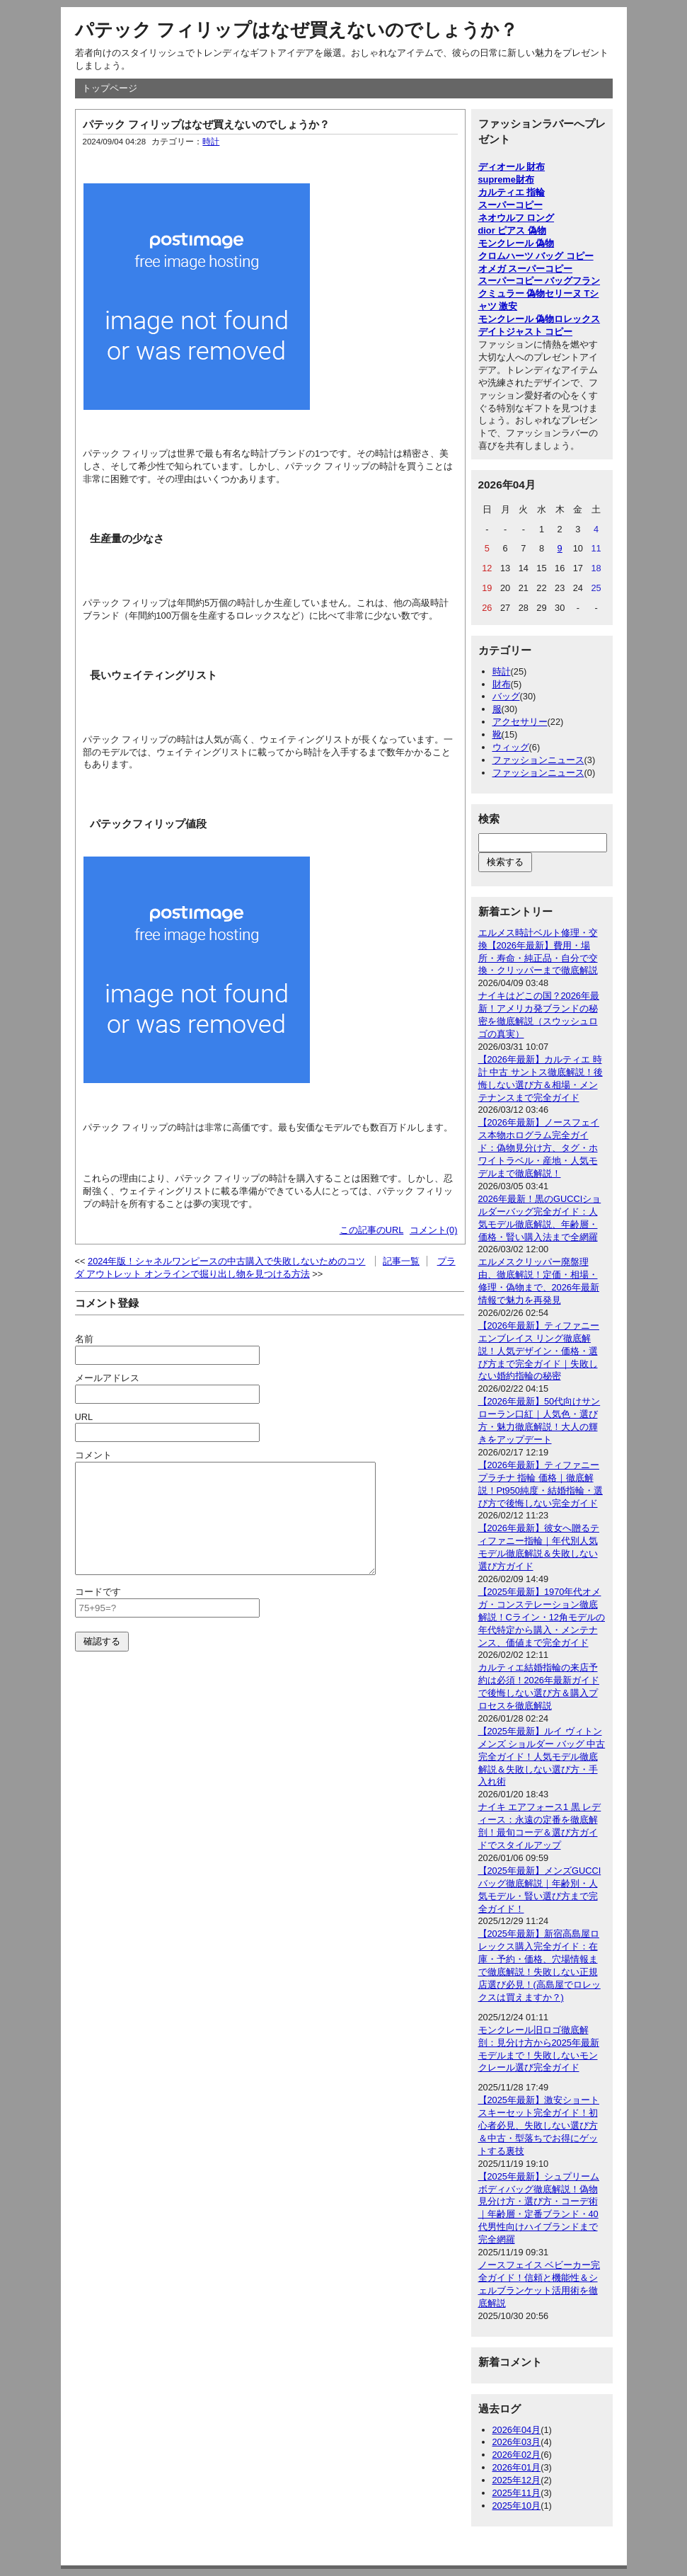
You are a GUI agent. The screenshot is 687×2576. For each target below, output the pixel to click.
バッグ (506, 696)
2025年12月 (516, 2480)
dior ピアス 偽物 (512, 230)
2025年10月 (516, 2505)
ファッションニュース (538, 760)
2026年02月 (516, 2454)
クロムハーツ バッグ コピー (536, 256)
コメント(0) (434, 1230)
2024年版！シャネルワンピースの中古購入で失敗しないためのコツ (226, 1261)
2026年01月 (516, 2467)
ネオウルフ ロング (516, 217)
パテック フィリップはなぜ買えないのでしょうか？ (296, 30)
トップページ (109, 88)
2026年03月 (516, 2442)
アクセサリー (520, 721)
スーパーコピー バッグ (525, 280)
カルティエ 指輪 (511, 192)
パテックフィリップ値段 (148, 824)
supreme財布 (506, 179)
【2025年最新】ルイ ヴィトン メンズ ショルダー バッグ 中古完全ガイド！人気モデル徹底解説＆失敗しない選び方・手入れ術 (542, 1756)
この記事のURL (372, 1230)
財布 (501, 684)
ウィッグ (510, 747)
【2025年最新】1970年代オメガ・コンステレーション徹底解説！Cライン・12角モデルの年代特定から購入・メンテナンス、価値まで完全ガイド (541, 1617)
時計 (210, 141)
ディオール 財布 (511, 166)
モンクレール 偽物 (516, 243)
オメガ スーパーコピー (525, 268)
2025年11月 (516, 2493)
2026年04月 (516, 2430)
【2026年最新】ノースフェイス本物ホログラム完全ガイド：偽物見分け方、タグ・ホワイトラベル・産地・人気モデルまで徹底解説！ (538, 1148)
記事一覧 (401, 1261)
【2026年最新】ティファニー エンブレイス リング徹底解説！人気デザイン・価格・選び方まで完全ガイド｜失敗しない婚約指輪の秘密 (538, 1351)
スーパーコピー (510, 205)
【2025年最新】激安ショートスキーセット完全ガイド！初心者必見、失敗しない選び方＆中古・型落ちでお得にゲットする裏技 (538, 2125)
